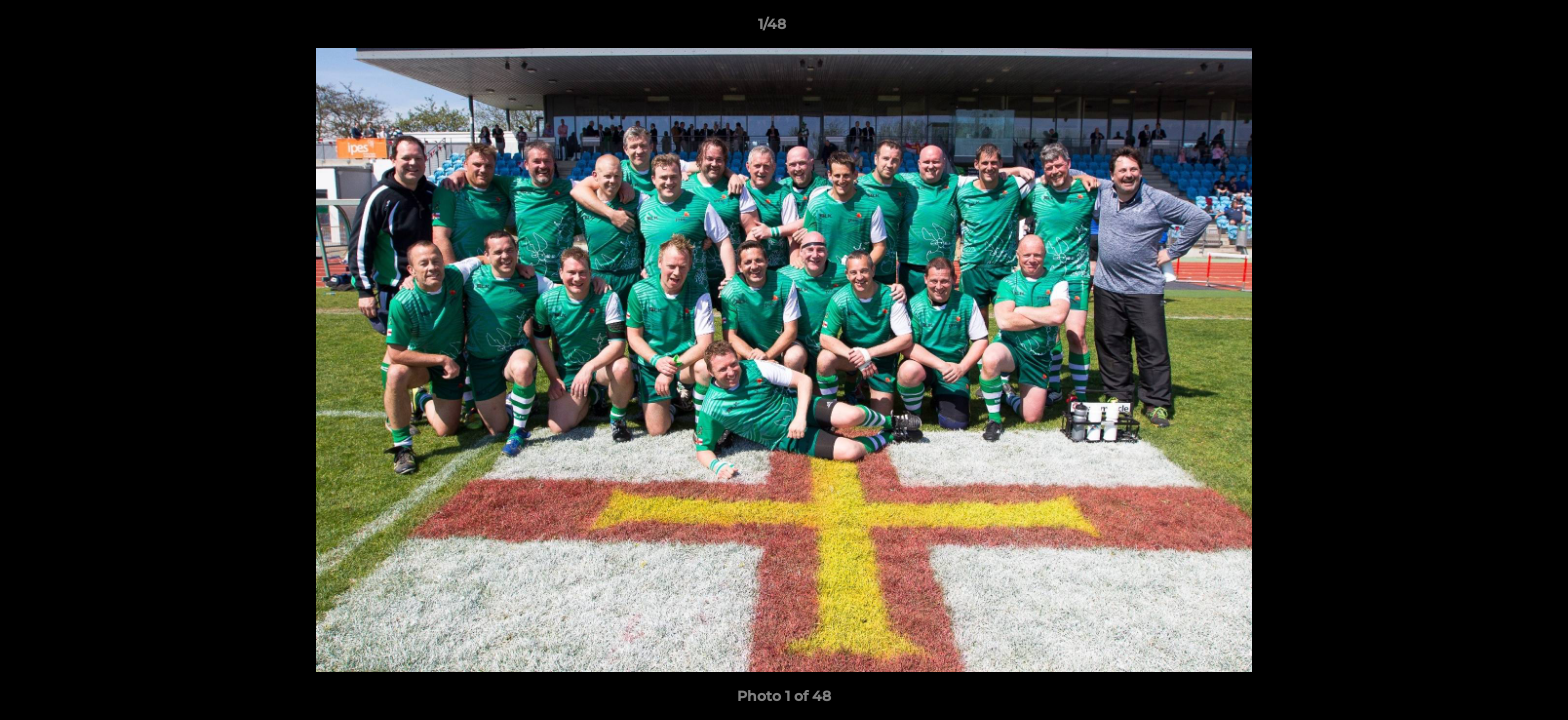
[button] (1484, 29)
